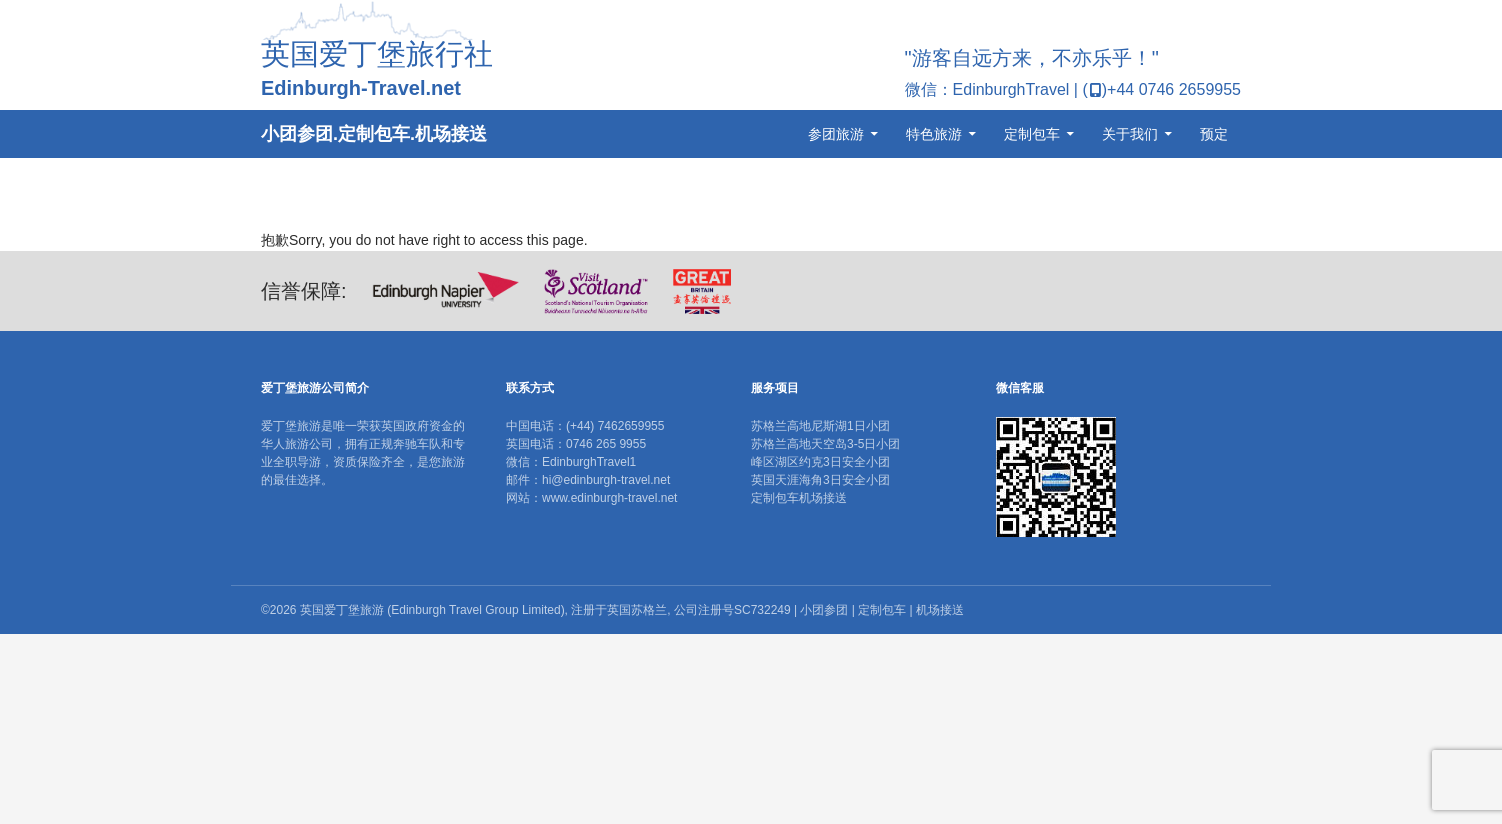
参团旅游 (836, 134)
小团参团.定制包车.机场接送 (374, 134)
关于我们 (1130, 134)
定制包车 (1032, 134)
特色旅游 (934, 134)
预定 (1214, 134)
